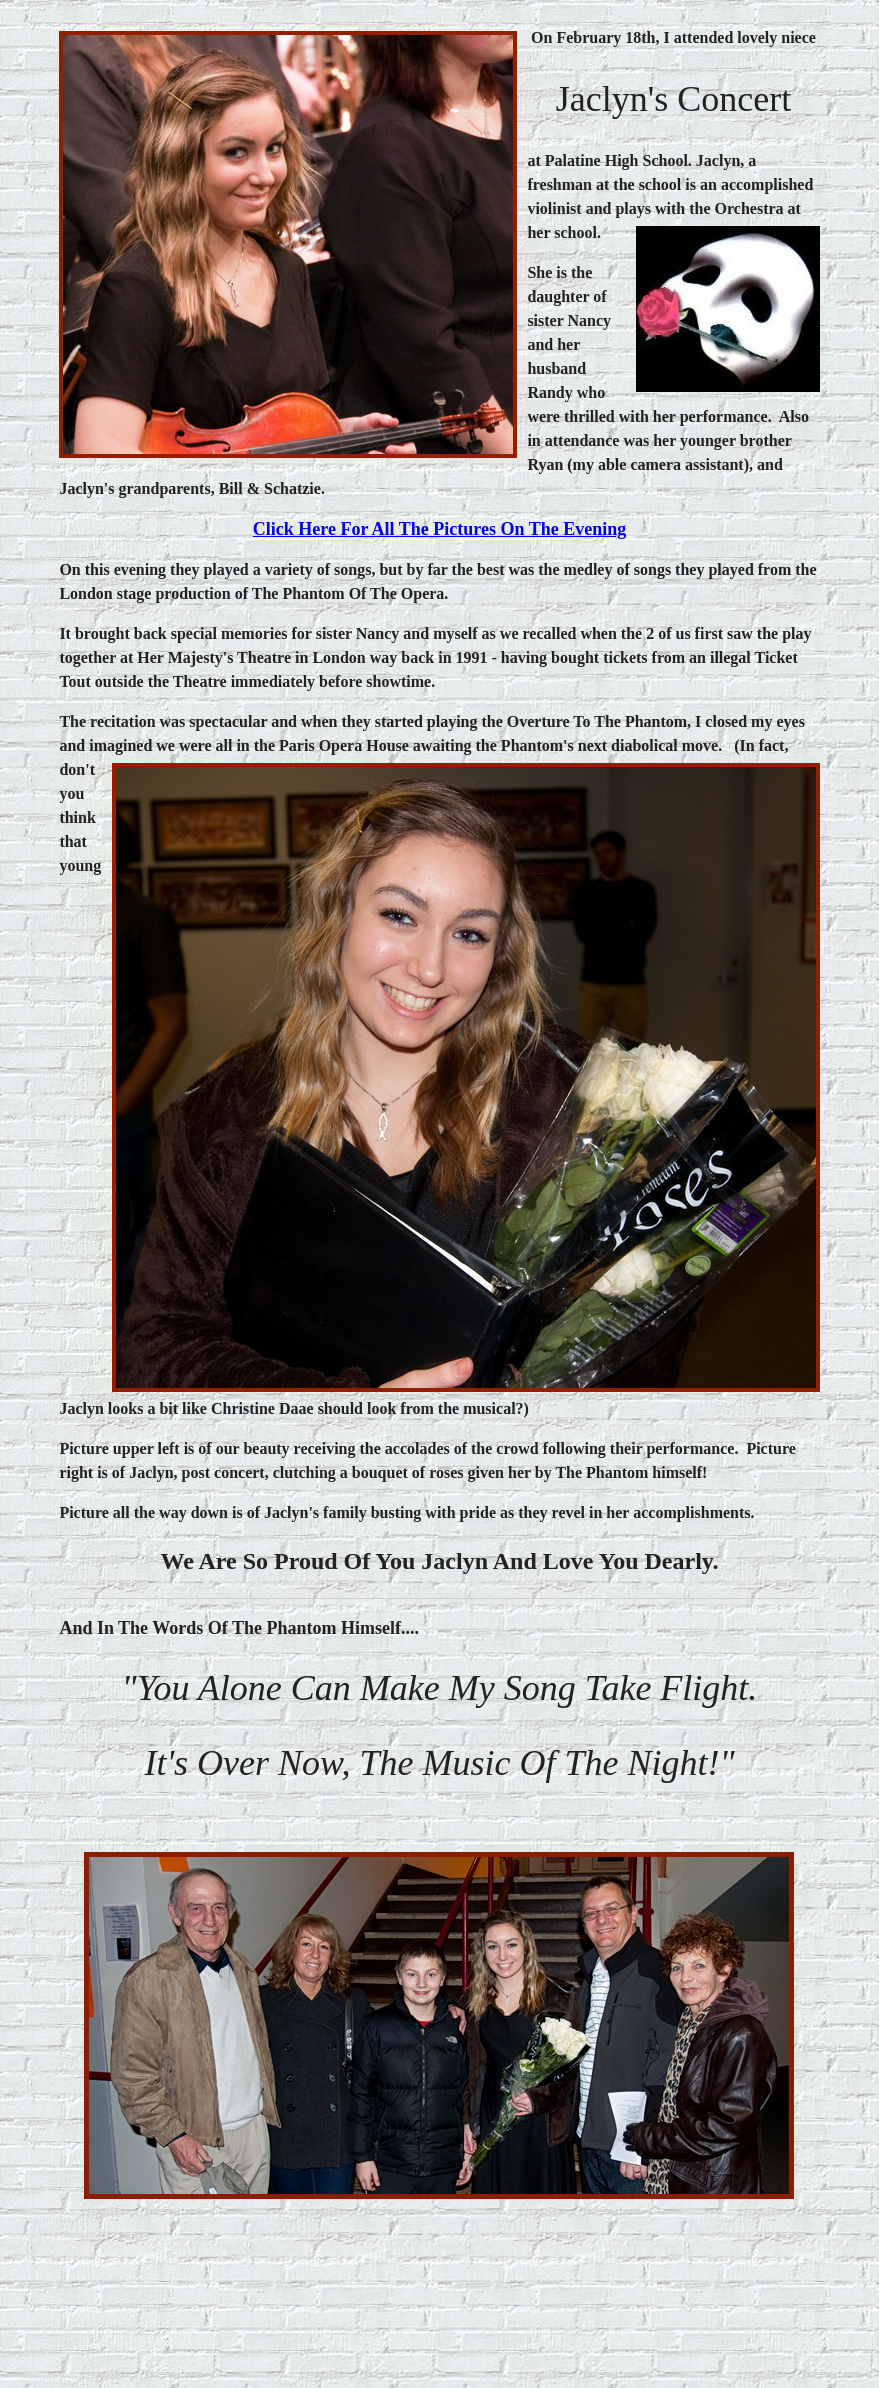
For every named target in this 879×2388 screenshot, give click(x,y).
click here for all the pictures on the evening (439, 529)
